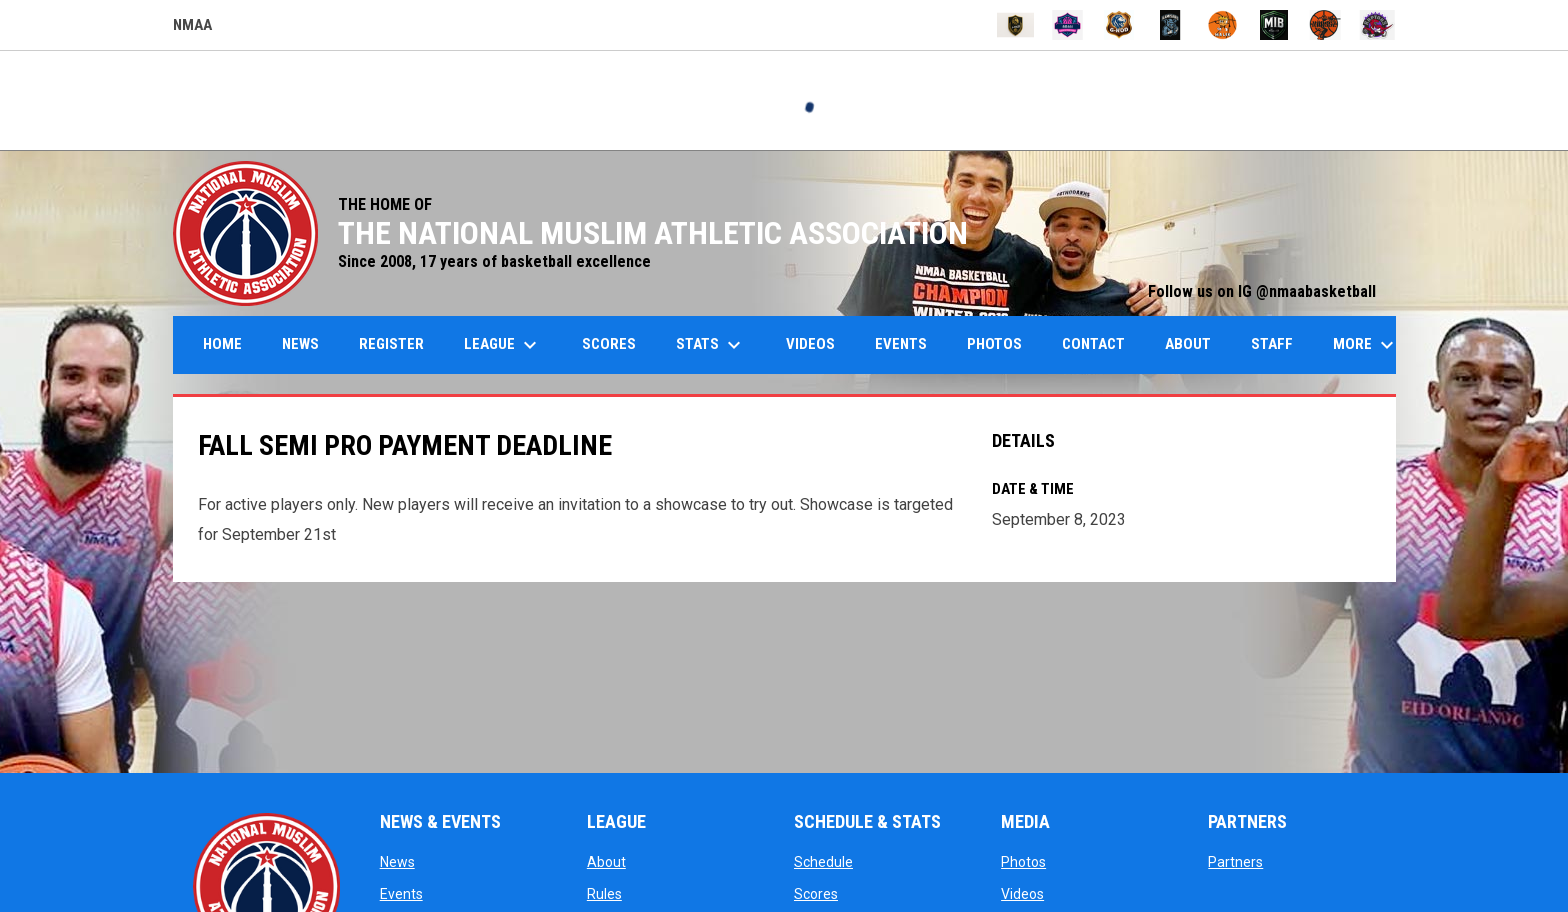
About (606, 862)
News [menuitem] (300, 344)
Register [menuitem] (391, 344)
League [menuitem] (503, 345)
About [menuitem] (1188, 344)
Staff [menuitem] (1272, 344)
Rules (604, 894)
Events (401, 894)
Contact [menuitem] (1093, 344)
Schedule (823, 862)
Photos (1023, 862)
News (397, 862)
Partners (1235, 862)
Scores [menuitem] (609, 344)
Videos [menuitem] (810, 344)
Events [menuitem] (901, 344)
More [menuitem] (1366, 345)
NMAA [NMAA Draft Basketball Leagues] (192, 28)
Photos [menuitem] (994, 344)
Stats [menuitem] (711, 345)
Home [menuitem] (222, 344)
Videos (1022, 894)
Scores (816, 894)
